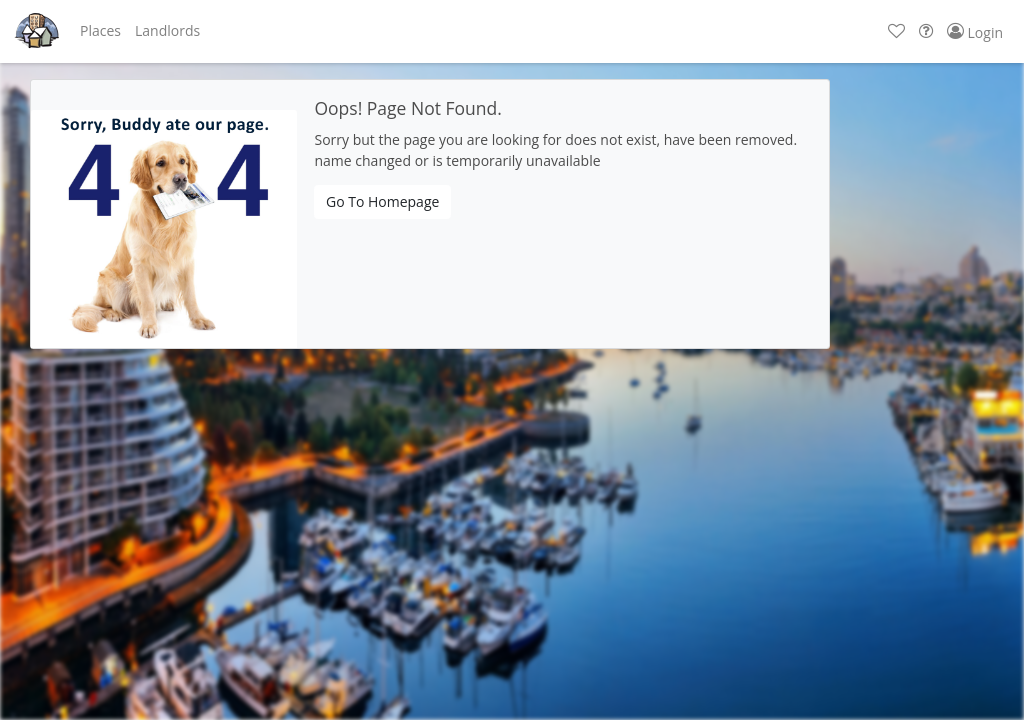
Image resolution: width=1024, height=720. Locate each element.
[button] (100, 31)
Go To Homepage (382, 201)
